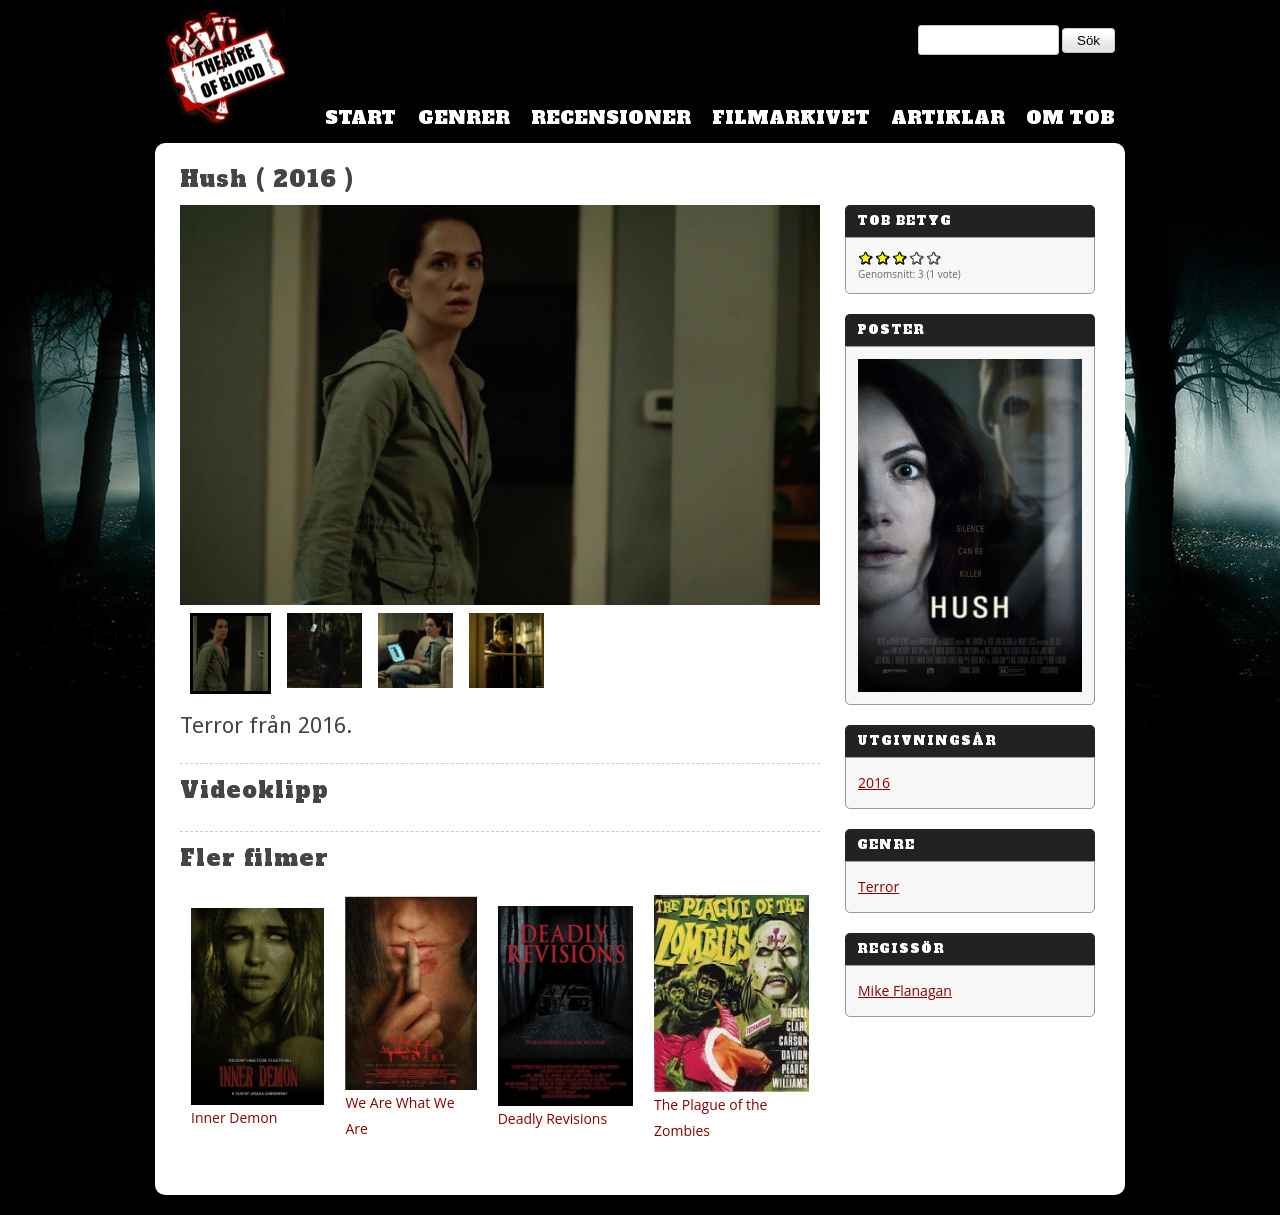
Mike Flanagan (905, 990)
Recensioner (611, 117)
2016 (874, 782)
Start (360, 117)
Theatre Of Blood (220, 70)
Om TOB (1070, 117)
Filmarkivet (791, 117)
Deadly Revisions (552, 1118)
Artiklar (948, 117)
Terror (878, 886)
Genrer (464, 117)
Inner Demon (234, 1117)
